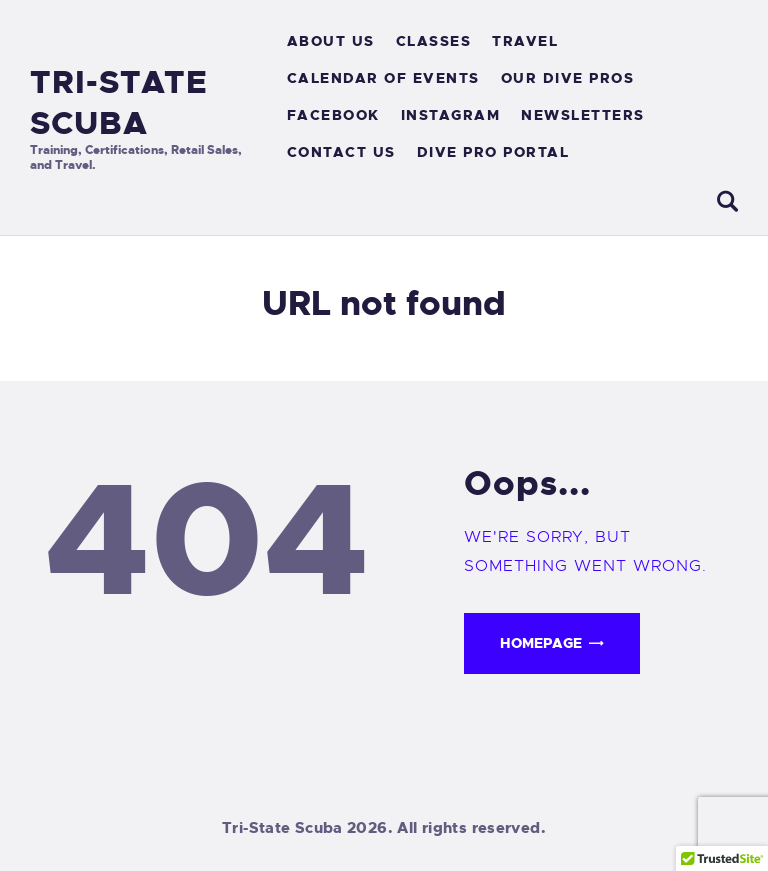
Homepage (541, 643)
